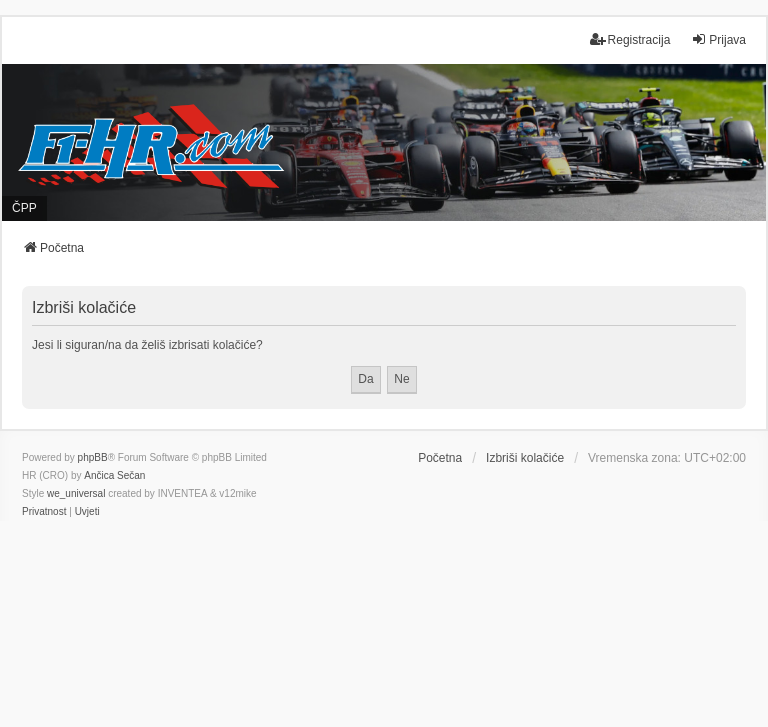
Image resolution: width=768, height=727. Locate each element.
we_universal (76, 493)
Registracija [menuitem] (630, 39)
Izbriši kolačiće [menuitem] (525, 458)
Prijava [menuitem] (718, 39)
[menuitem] (44, 512)
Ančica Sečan (114, 475)
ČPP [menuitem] (24, 208)
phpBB (93, 457)
